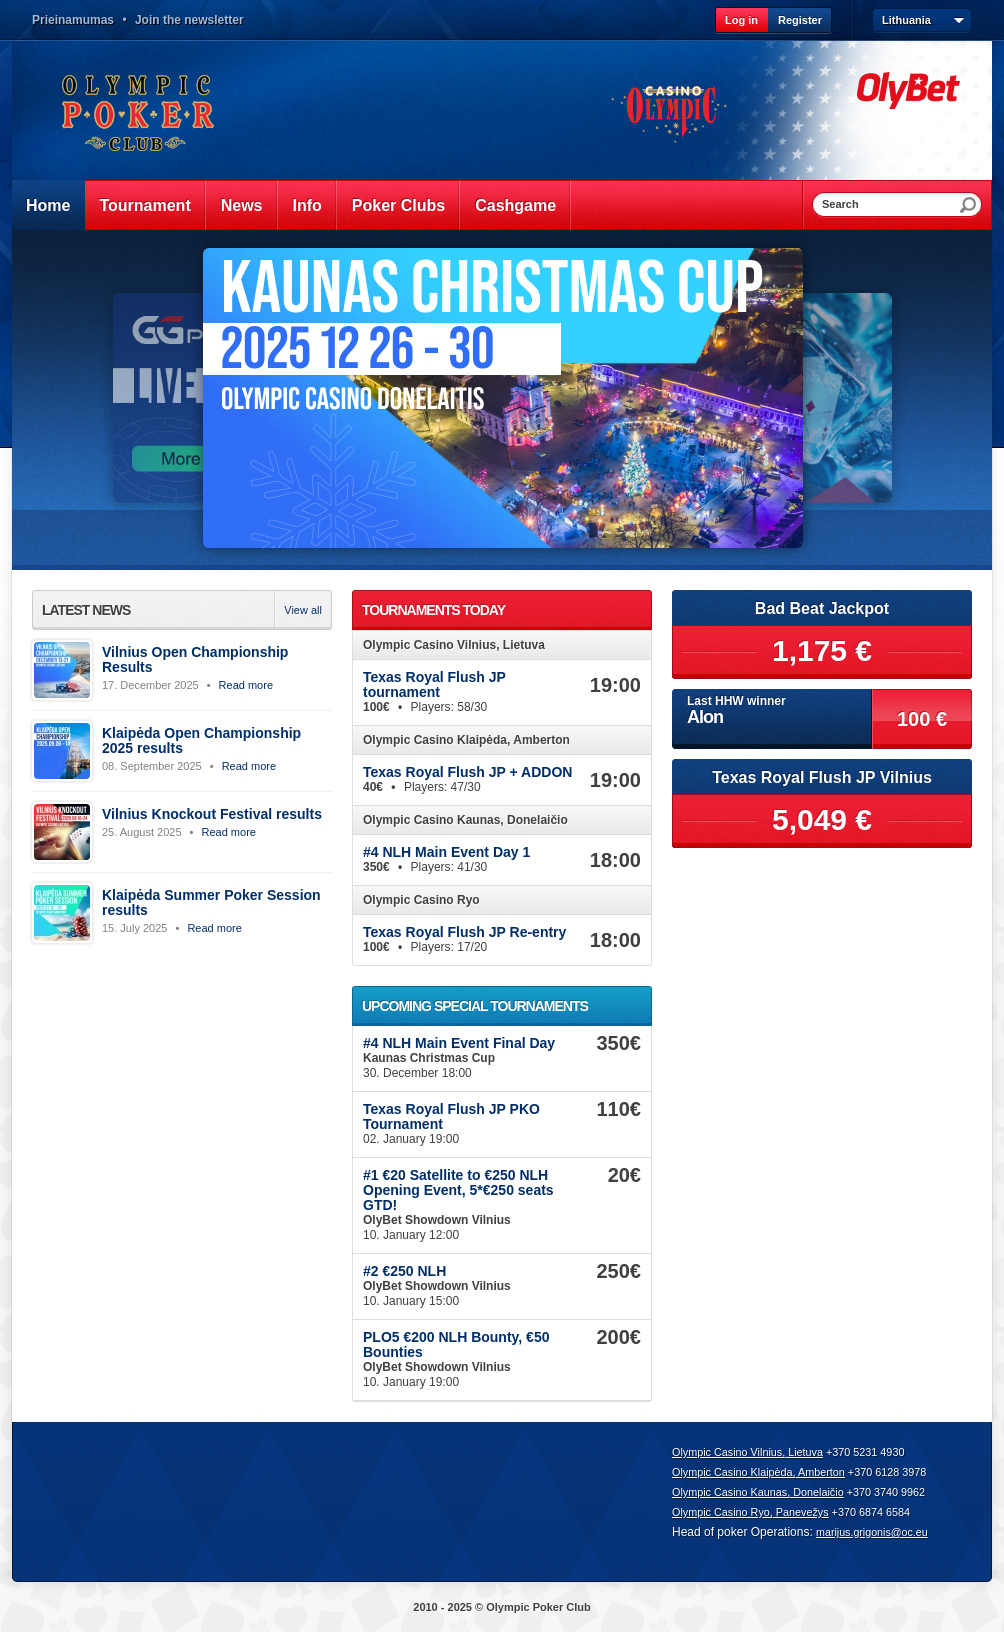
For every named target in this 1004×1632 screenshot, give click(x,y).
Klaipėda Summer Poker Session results (211, 902)
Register (800, 20)
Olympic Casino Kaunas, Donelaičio (758, 1492)
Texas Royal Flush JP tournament (434, 684)
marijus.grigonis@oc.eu (872, 1532)
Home (48, 205)
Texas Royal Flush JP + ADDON (467, 772)
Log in (741, 20)
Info (307, 205)
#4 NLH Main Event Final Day (459, 1043)
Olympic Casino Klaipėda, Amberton (758, 1472)
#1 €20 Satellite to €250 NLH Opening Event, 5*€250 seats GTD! (458, 1190)
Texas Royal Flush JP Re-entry (464, 932)
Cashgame (515, 205)
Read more (246, 685)
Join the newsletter (189, 20)
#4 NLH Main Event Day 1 (446, 852)
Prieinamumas (73, 20)
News (242, 205)
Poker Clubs (398, 205)
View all (303, 610)
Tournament (144, 205)
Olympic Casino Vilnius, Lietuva (747, 1452)
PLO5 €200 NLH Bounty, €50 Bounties (456, 1344)
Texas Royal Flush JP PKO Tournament (451, 1116)
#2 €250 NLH (404, 1271)
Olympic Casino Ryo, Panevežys (750, 1512)
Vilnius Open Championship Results (195, 659)
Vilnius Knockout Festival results (212, 814)
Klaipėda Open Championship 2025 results (201, 740)
